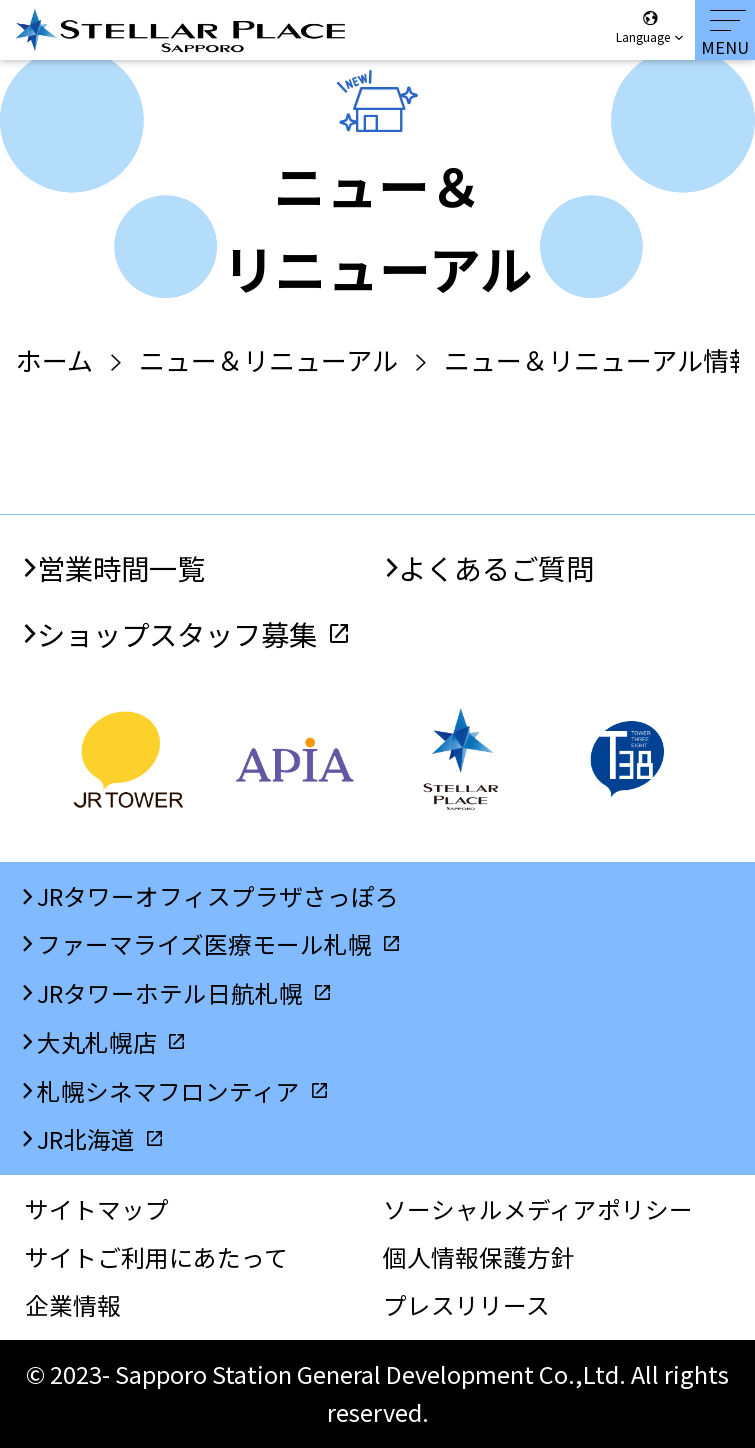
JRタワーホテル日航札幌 (170, 993)
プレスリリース (466, 1305)
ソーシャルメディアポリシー (538, 1209)
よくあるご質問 (496, 567)
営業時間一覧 (121, 567)
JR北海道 (86, 1139)
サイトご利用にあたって (156, 1257)
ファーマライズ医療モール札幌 (204, 944)
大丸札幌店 (97, 1042)
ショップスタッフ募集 (177, 633)
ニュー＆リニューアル (268, 359)
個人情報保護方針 (479, 1257)
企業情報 (73, 1305)
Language (650, 27)
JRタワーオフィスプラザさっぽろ (218, 896)
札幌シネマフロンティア (168, 1091)
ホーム (54, 359)
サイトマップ (97, 1209)
